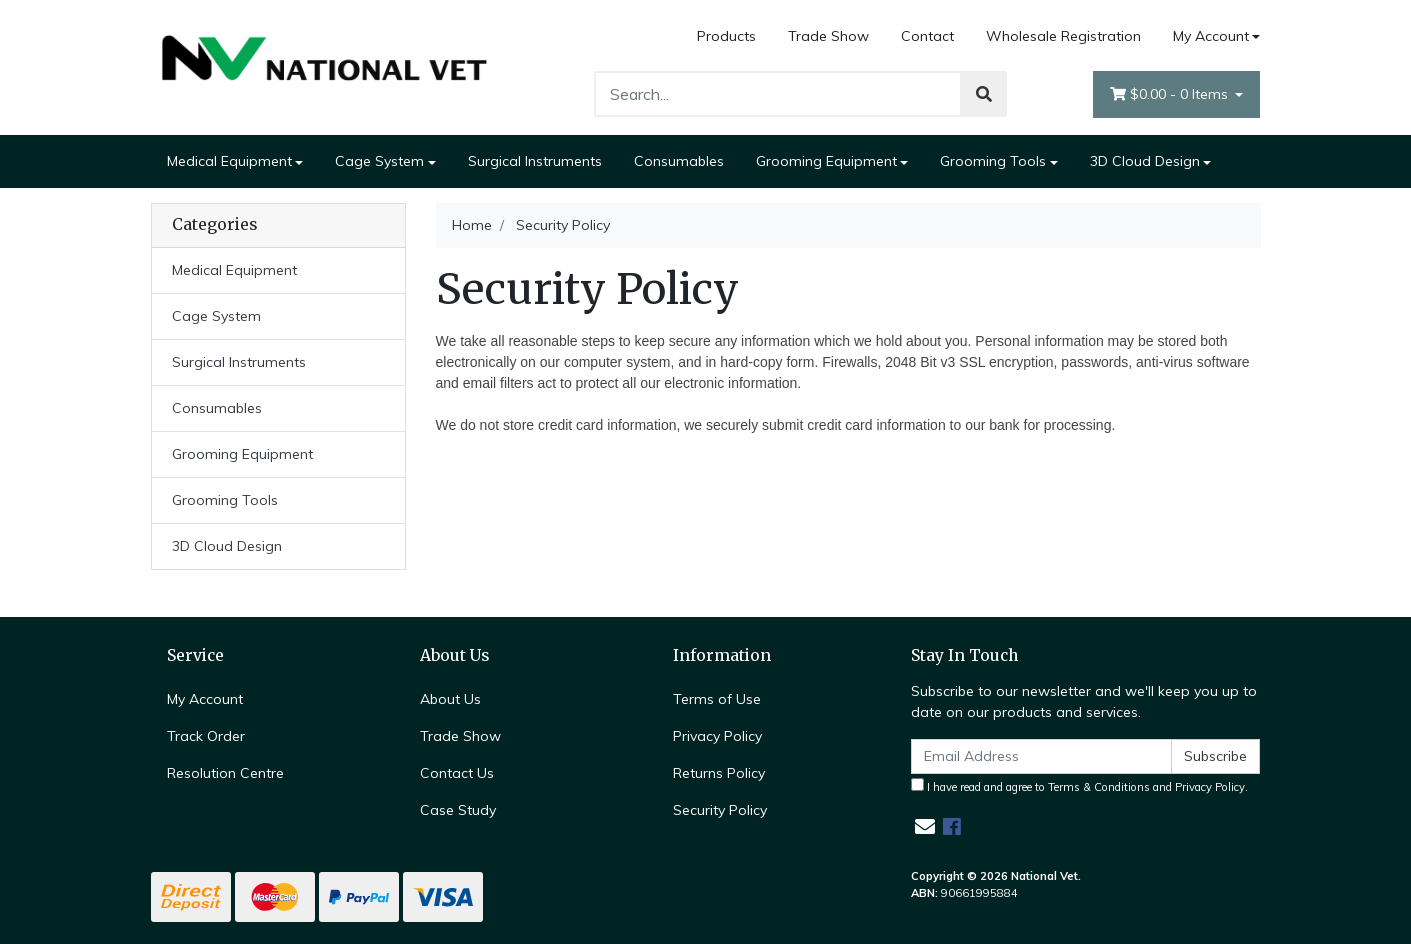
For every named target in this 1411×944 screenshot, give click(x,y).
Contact (927, 36)
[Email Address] (1042, 756)
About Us (450, 699)
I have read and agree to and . (1079, 786)
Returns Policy (719, 773)
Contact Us (457, 773)
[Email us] (925, 826)
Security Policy (720, 810)
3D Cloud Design (1145, 161)
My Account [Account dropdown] (1211, 36)
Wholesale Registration (1063, 36)
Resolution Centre (225, 773)
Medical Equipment (229, 161)
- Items (1171, 94)
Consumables (679, 161)
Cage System (379, 161)
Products (726, 36)
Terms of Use (717, 699)
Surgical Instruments (535, 161)
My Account (205, 699)
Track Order (206, 736)
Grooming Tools (993, 161)
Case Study (458, 810)
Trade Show (828, 36)
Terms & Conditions (1099, 787)
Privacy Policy (717, 736)
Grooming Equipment (826, 161)
